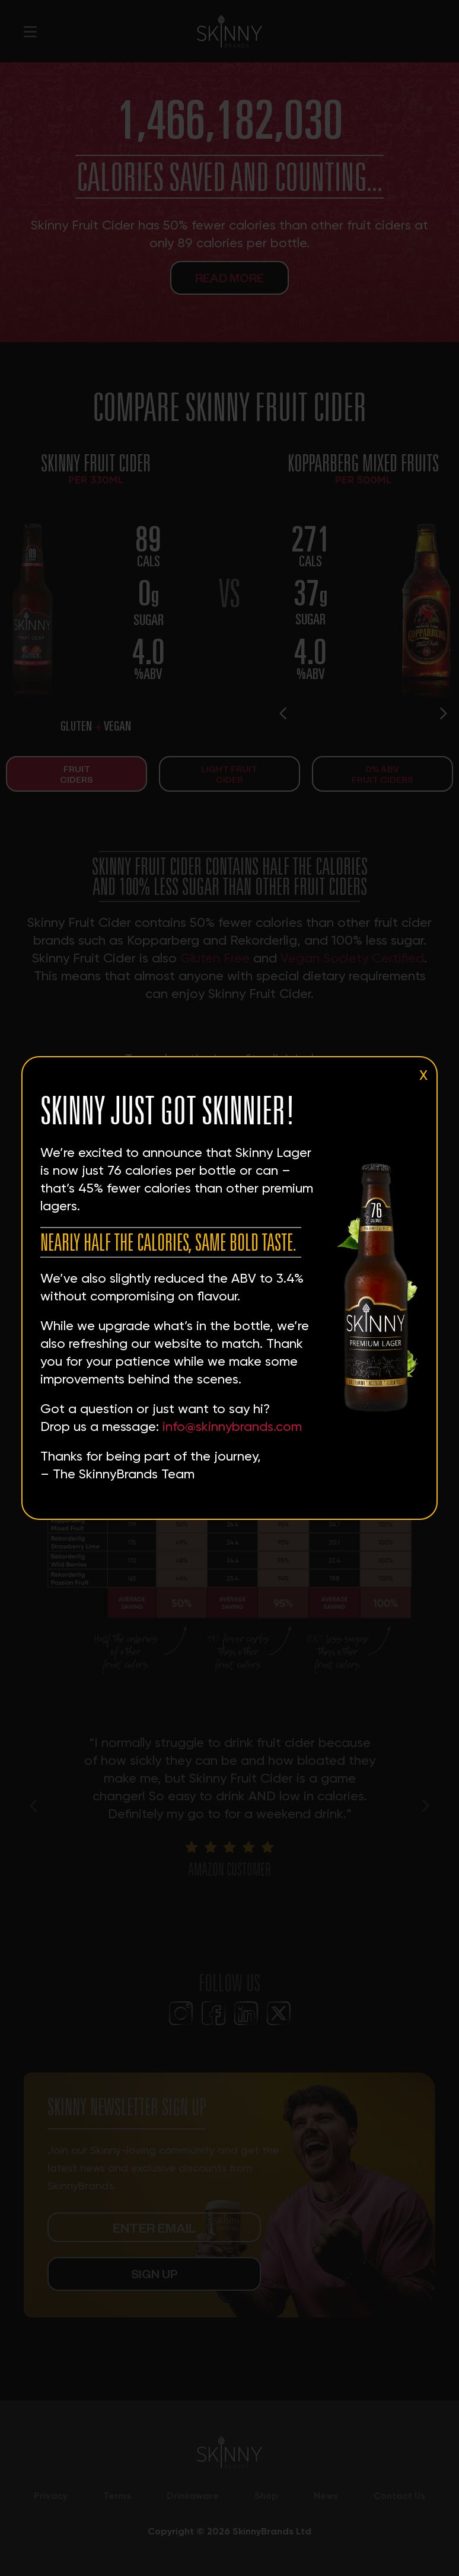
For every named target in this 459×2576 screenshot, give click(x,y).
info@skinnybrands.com (232, 1426)
